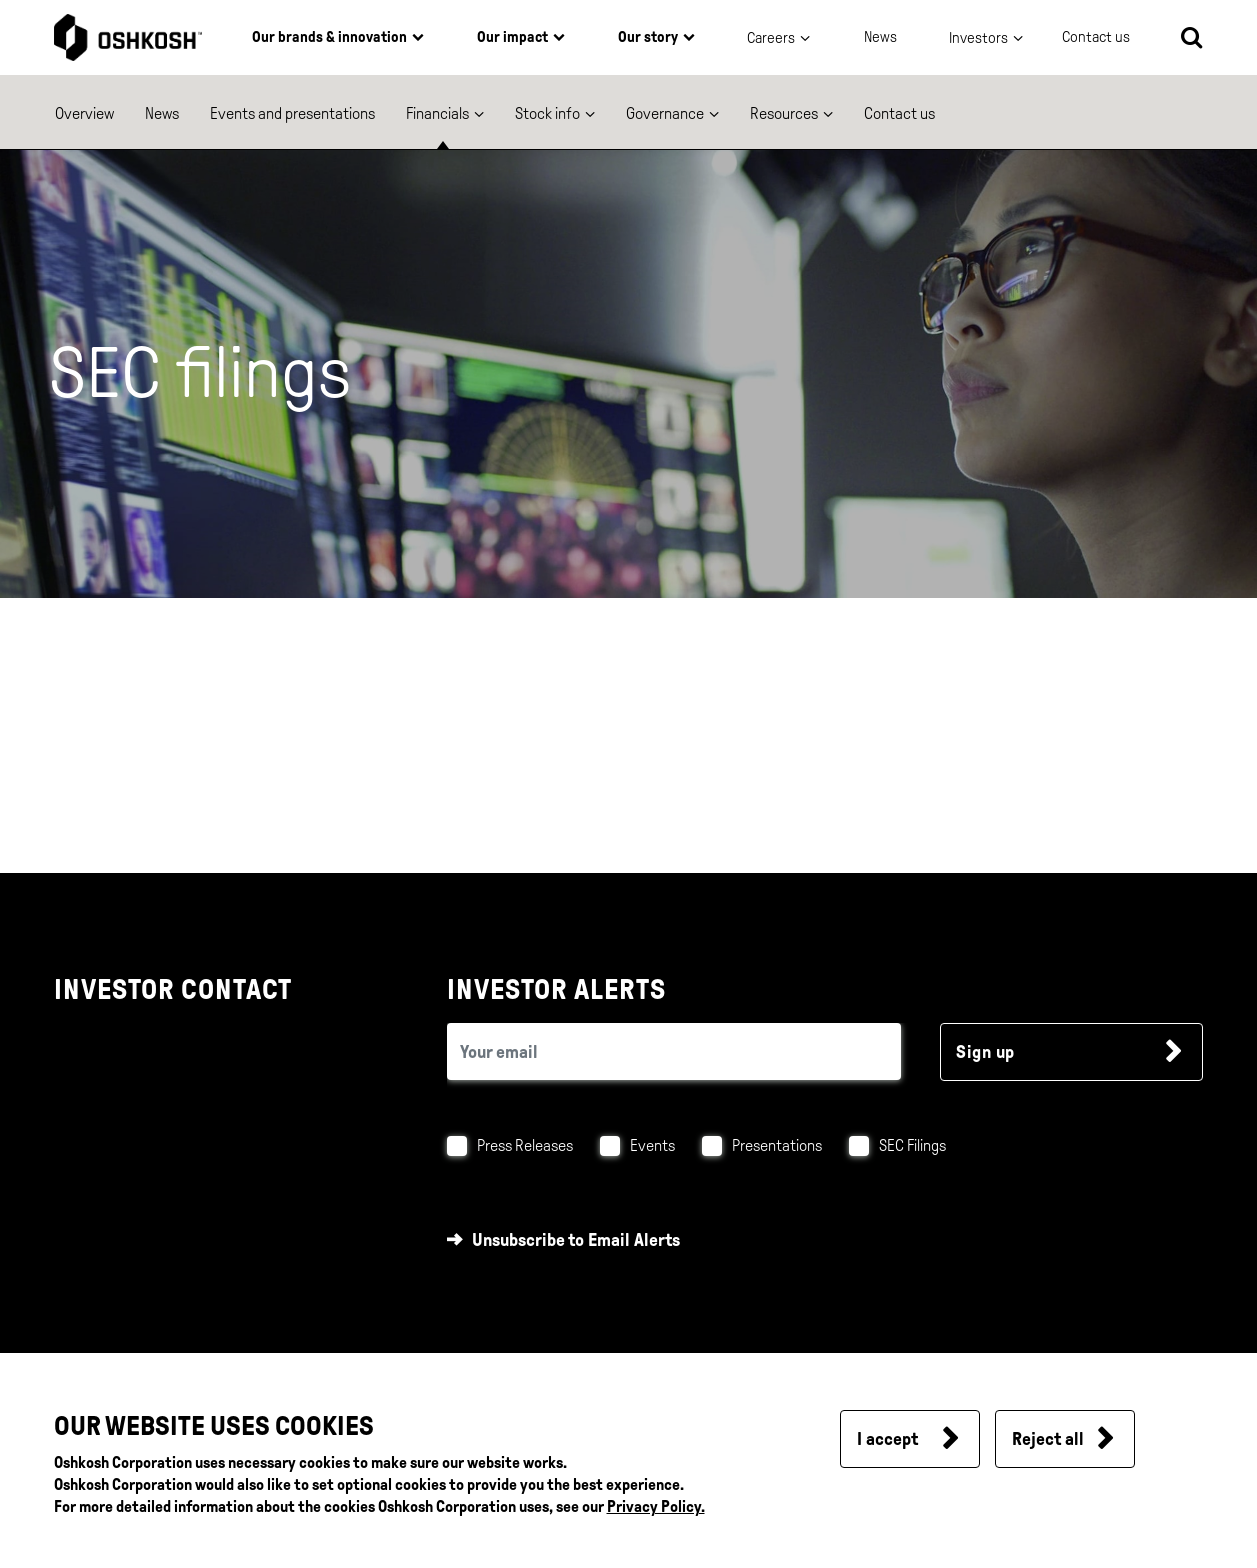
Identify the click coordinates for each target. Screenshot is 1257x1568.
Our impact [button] (512, 37)
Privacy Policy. (656, 1506)
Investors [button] (978, 38)
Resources (784, 113)
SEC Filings (912, 1145)
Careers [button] (771, 38)
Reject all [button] (1048, 1439)
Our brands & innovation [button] (329, 37)
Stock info (547, 113)
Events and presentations (292, 113)
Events (652, 1145)
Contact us (899, 113)
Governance (665, 113)
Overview (84, 113)
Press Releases (525, 1145)
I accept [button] (887, 1439)
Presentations (777, 1145)
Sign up (985, 1052)
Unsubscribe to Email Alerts (576, 1240)
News (880, 37)
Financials (437, 113)
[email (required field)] (674, 1051)
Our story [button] (648, 37)
